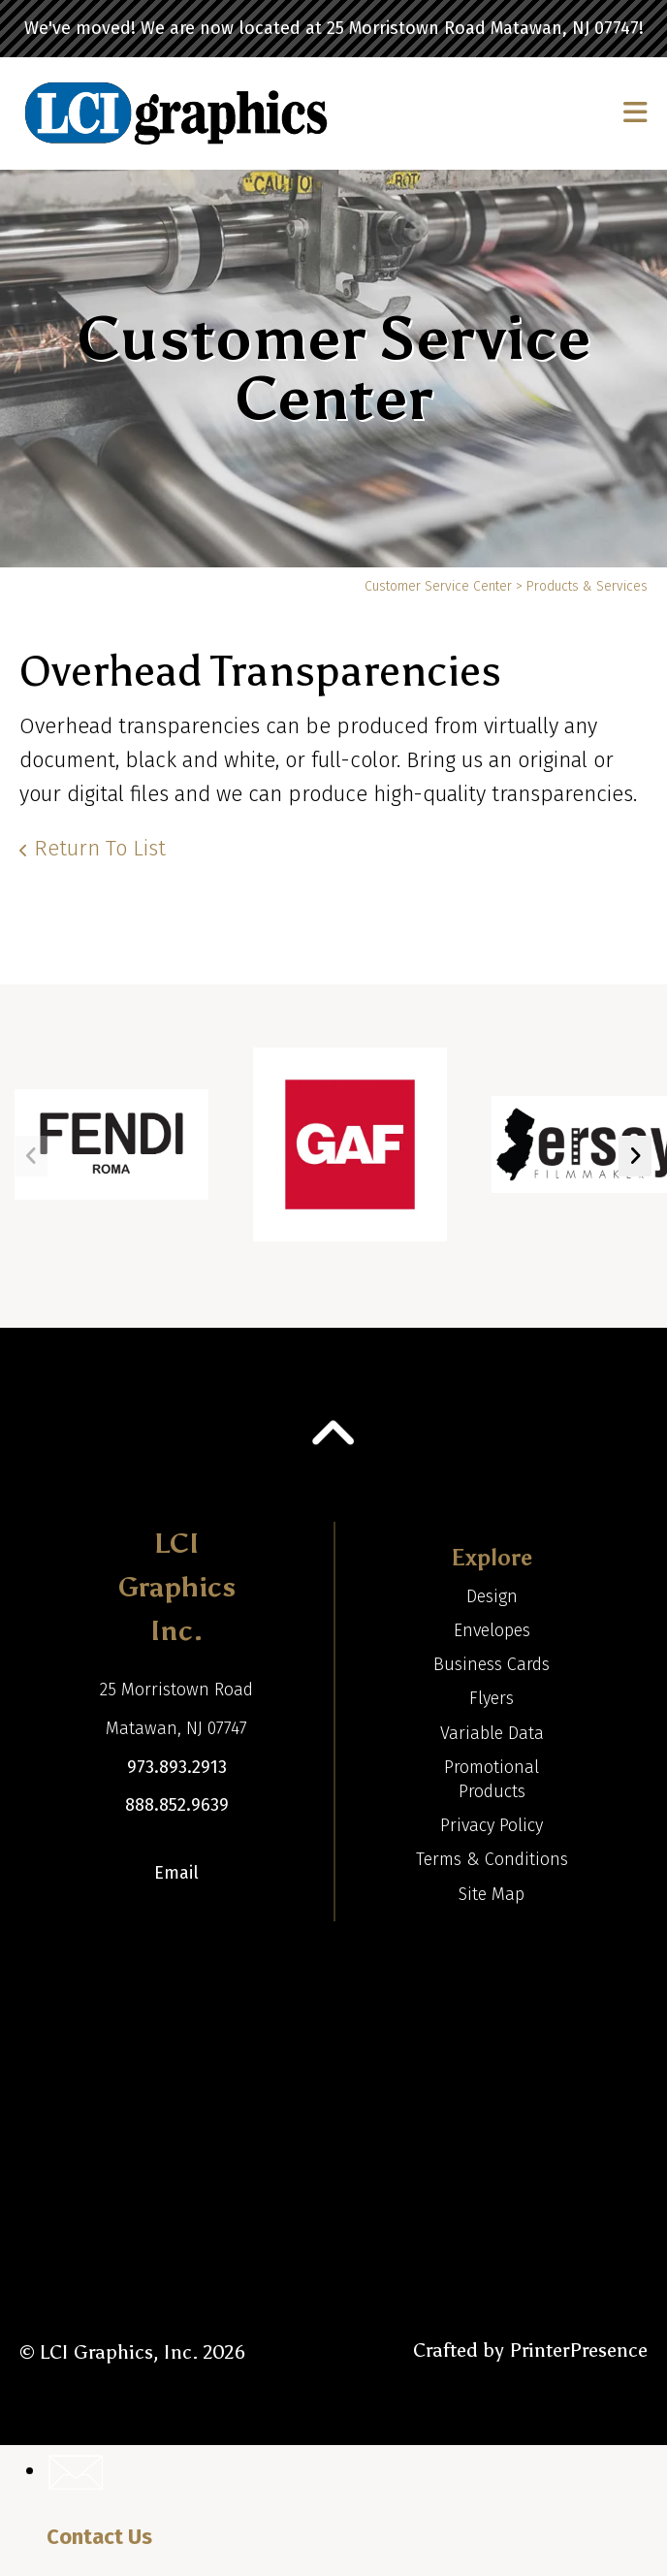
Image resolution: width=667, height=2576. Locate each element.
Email (176, 1873)
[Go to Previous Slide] (32, 1156)
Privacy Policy (491, 1825)
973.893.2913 (177, 1767)
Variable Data (492, 1733)
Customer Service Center (438, 586)
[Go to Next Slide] (635, 1156)
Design (492, 1596)
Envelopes (492, 1630)
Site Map (491, 1894)
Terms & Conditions (492, 1859)
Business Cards (491, 1664)
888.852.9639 (177, 1805)
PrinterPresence (578, 2350)
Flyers (491, 1698)
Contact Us (99, 2537)
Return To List (100, 848)
